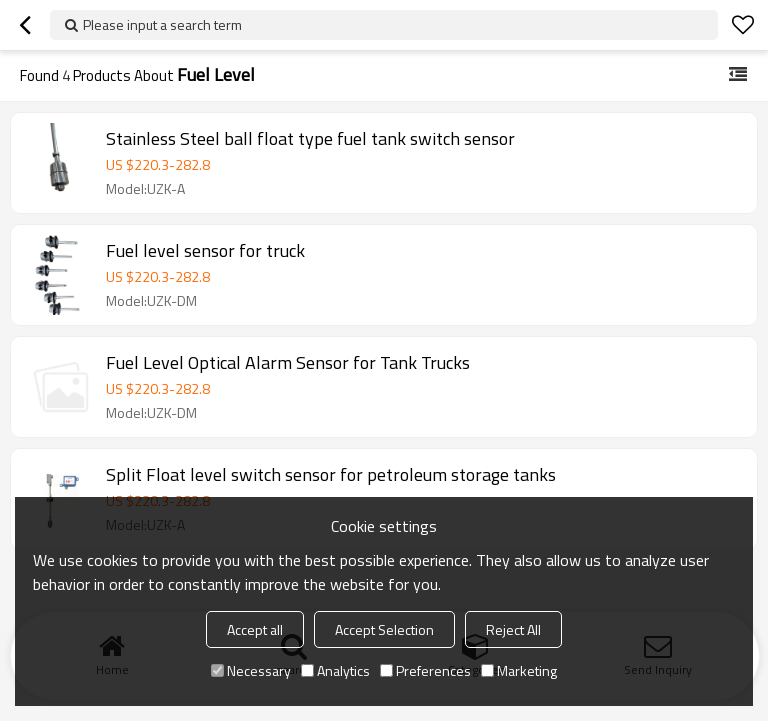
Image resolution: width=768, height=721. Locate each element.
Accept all (255, 629)
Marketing (519, 670)
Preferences (425, 670)
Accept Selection (384, 629)
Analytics (335, 670)
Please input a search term (162, 24)
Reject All (513, 629)
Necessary (251, 670)
